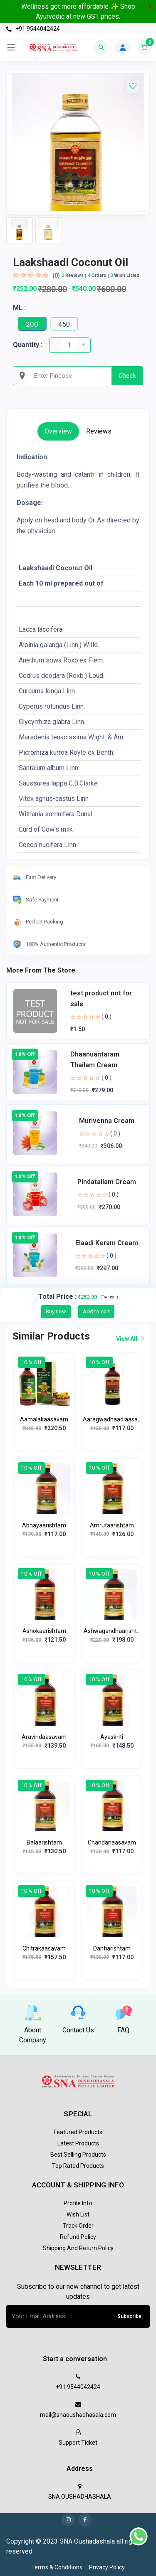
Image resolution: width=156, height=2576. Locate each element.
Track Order (78, 2225)
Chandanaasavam (112, 1842)
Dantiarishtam (112, 1948)
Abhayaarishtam (44, 1525)
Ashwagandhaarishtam (112, 1631)
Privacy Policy (107, 2567)
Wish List (78, 2214)
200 (32, 324)
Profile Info (78, 2203)
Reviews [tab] (98, 431)
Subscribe (129, 2316)
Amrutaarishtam (112, 1525)
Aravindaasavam (44, 1737)
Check (127, 375)
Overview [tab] (58, 431)
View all (130, 1338)
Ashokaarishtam (44, 1631)
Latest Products (78, 2143)
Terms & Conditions (56, 2567)
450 (64, 324)
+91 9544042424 (33, 28)
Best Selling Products (78, 2154)
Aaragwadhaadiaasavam (112, 1420)
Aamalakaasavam (44, 1419)
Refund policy (78, 2237)
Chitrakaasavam (44, 1948)
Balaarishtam (44, 1842)
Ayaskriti (111, 1737)
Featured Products (78, 2132)
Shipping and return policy (78, 2248)
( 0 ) (106, 1016)
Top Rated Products (78, 2165)
